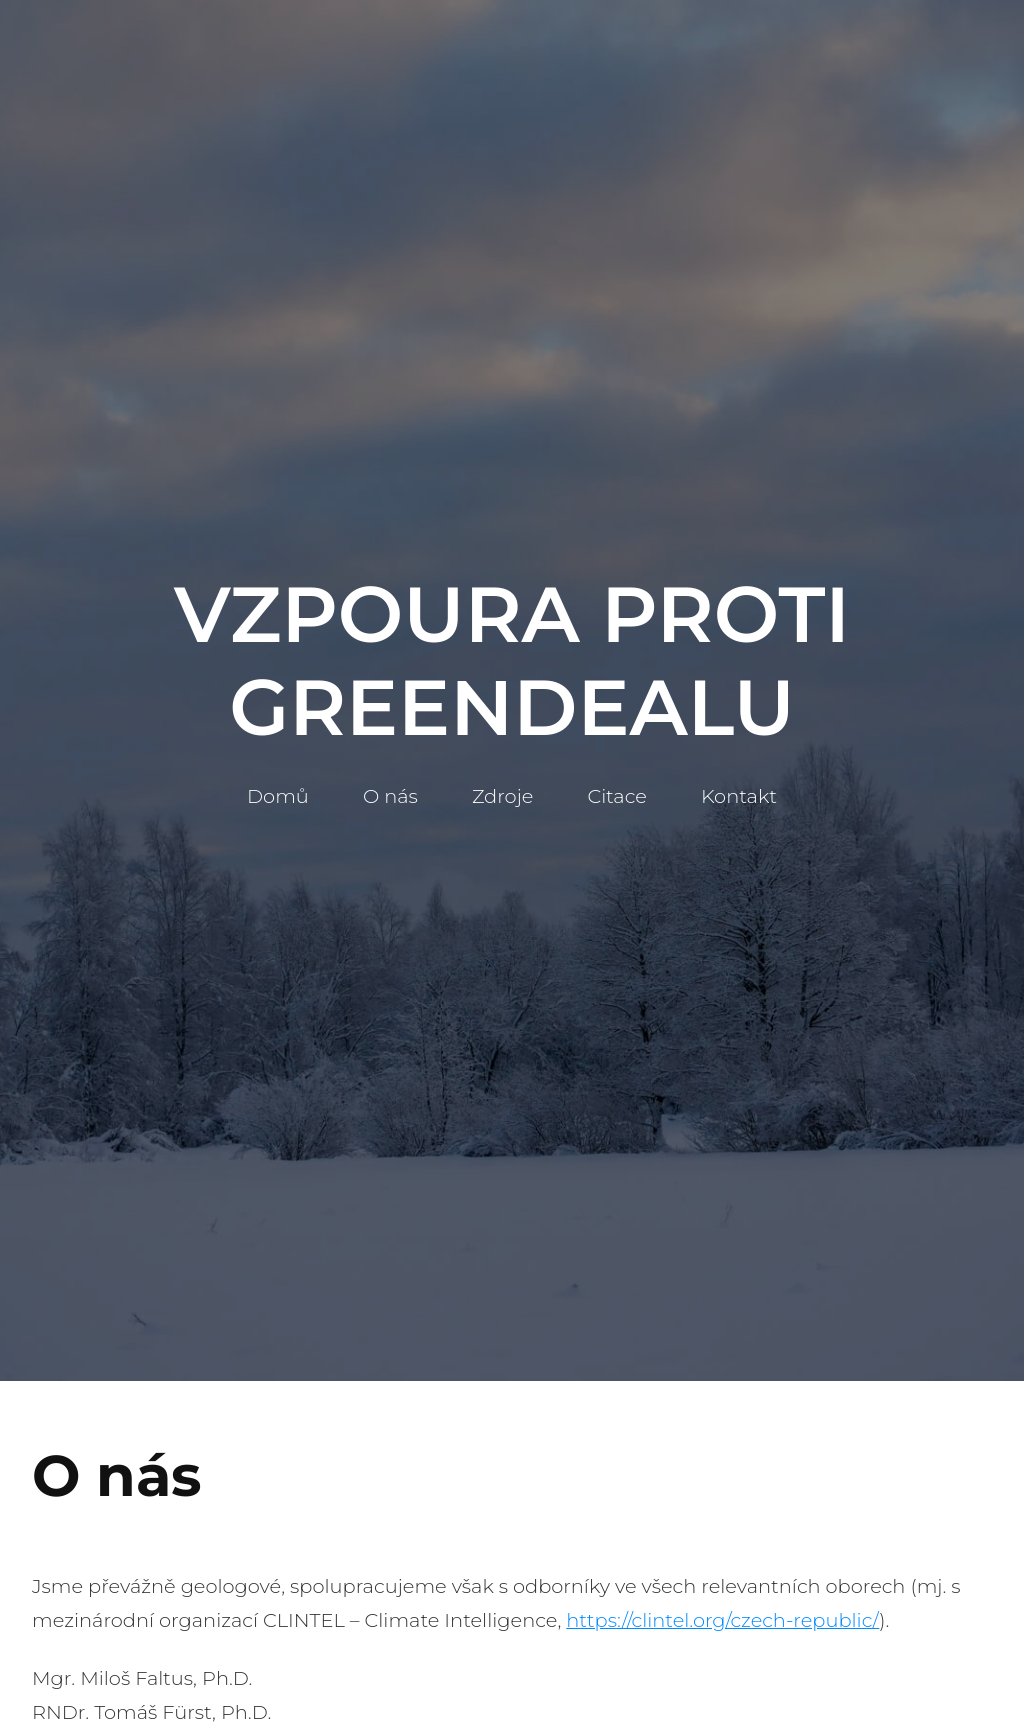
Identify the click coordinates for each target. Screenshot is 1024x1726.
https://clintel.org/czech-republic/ (722, 1620)
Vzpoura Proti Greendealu (512, 661)
